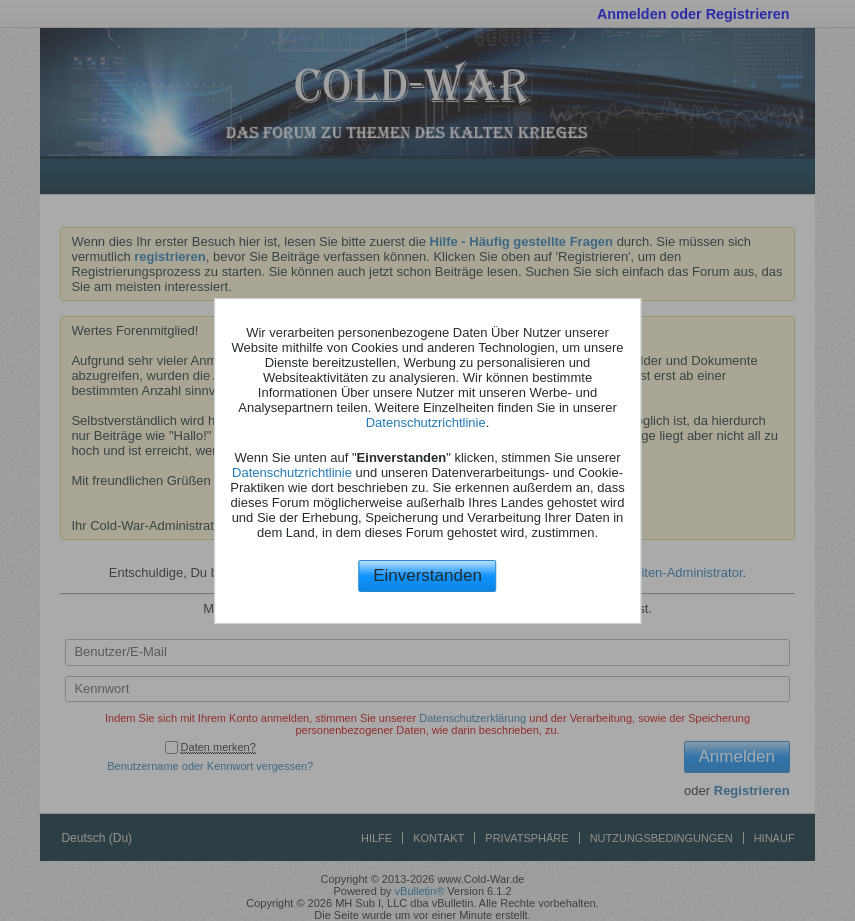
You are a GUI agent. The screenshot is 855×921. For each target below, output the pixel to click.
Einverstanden (427, 575)
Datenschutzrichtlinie (426, 422)
